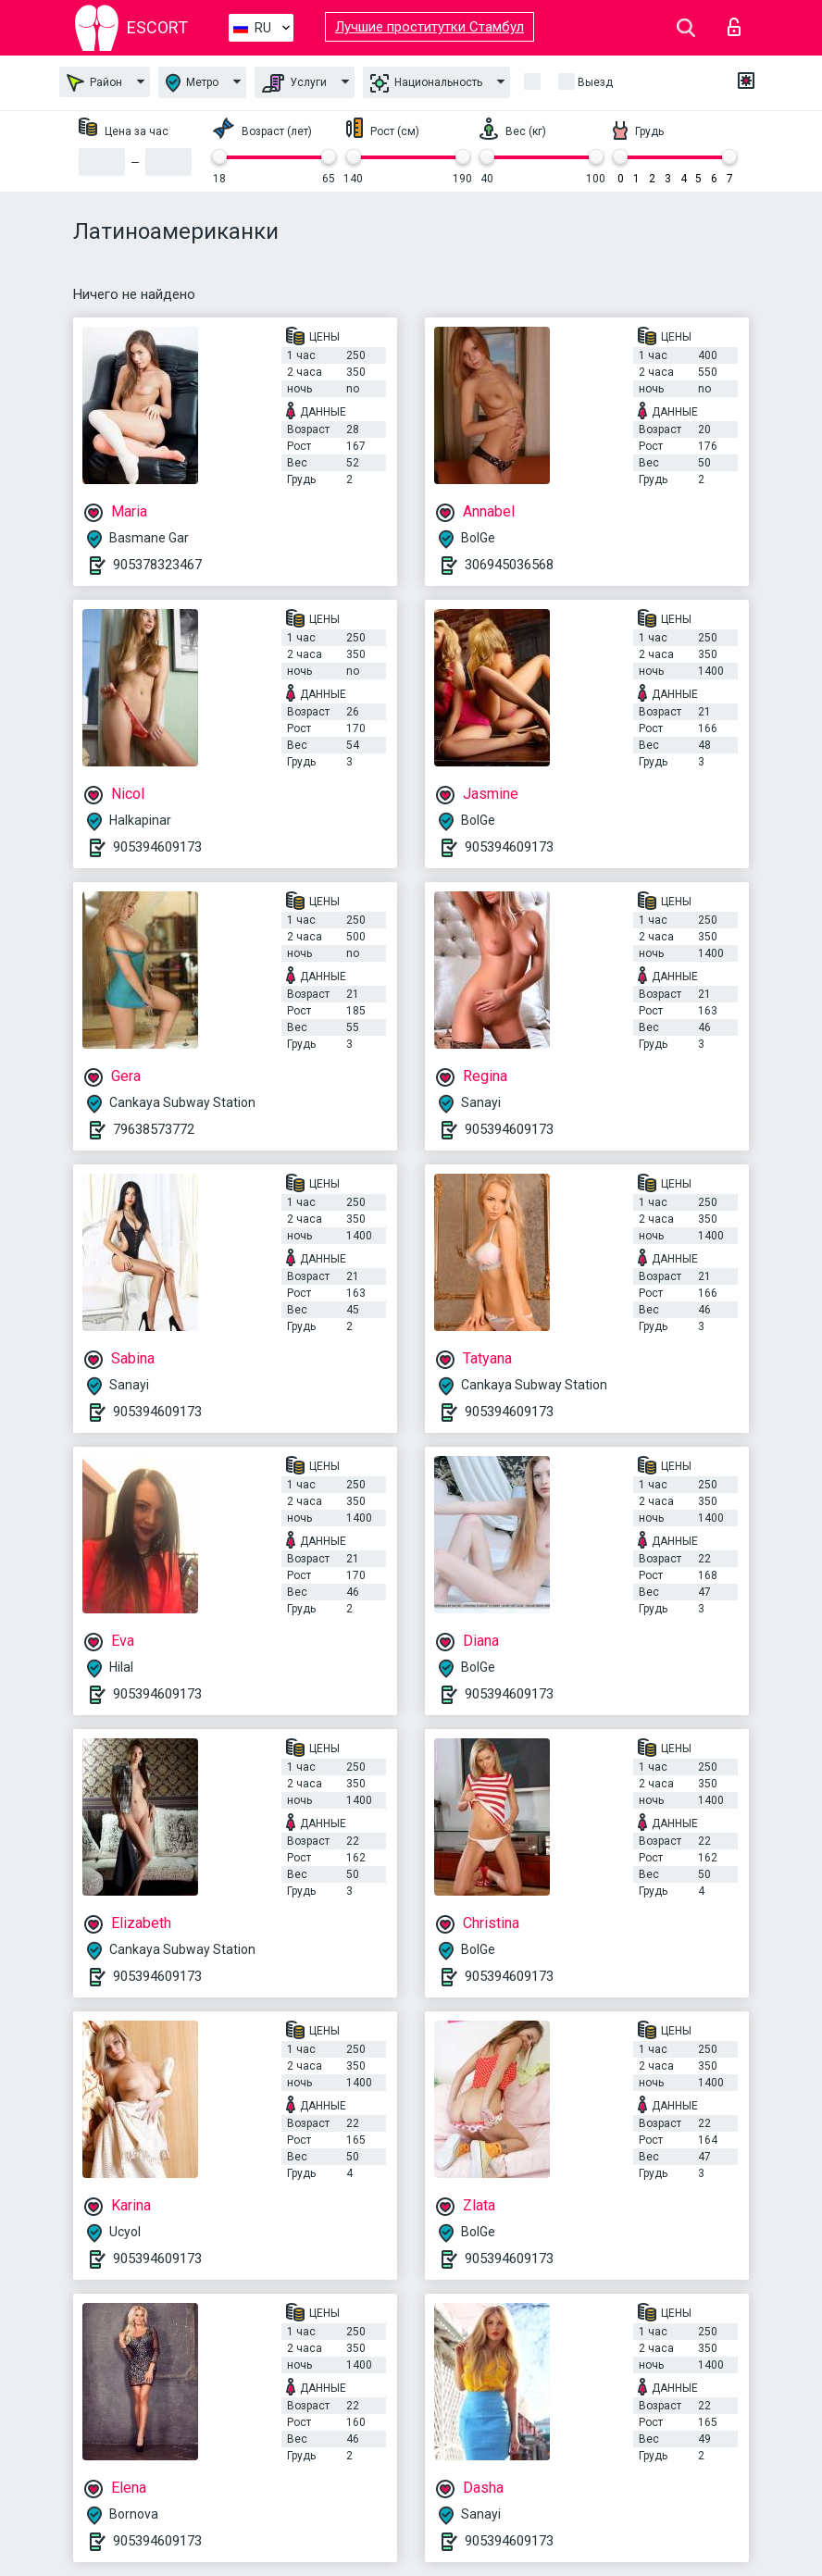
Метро (192, 83)
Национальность (426, 83)
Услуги (294, 83)
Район (94, 83)
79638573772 (153, 1129)
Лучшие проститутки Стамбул (429, 27)
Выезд (595, 82)
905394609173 (157, 847)
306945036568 (509, 564)
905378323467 (157, 564)
